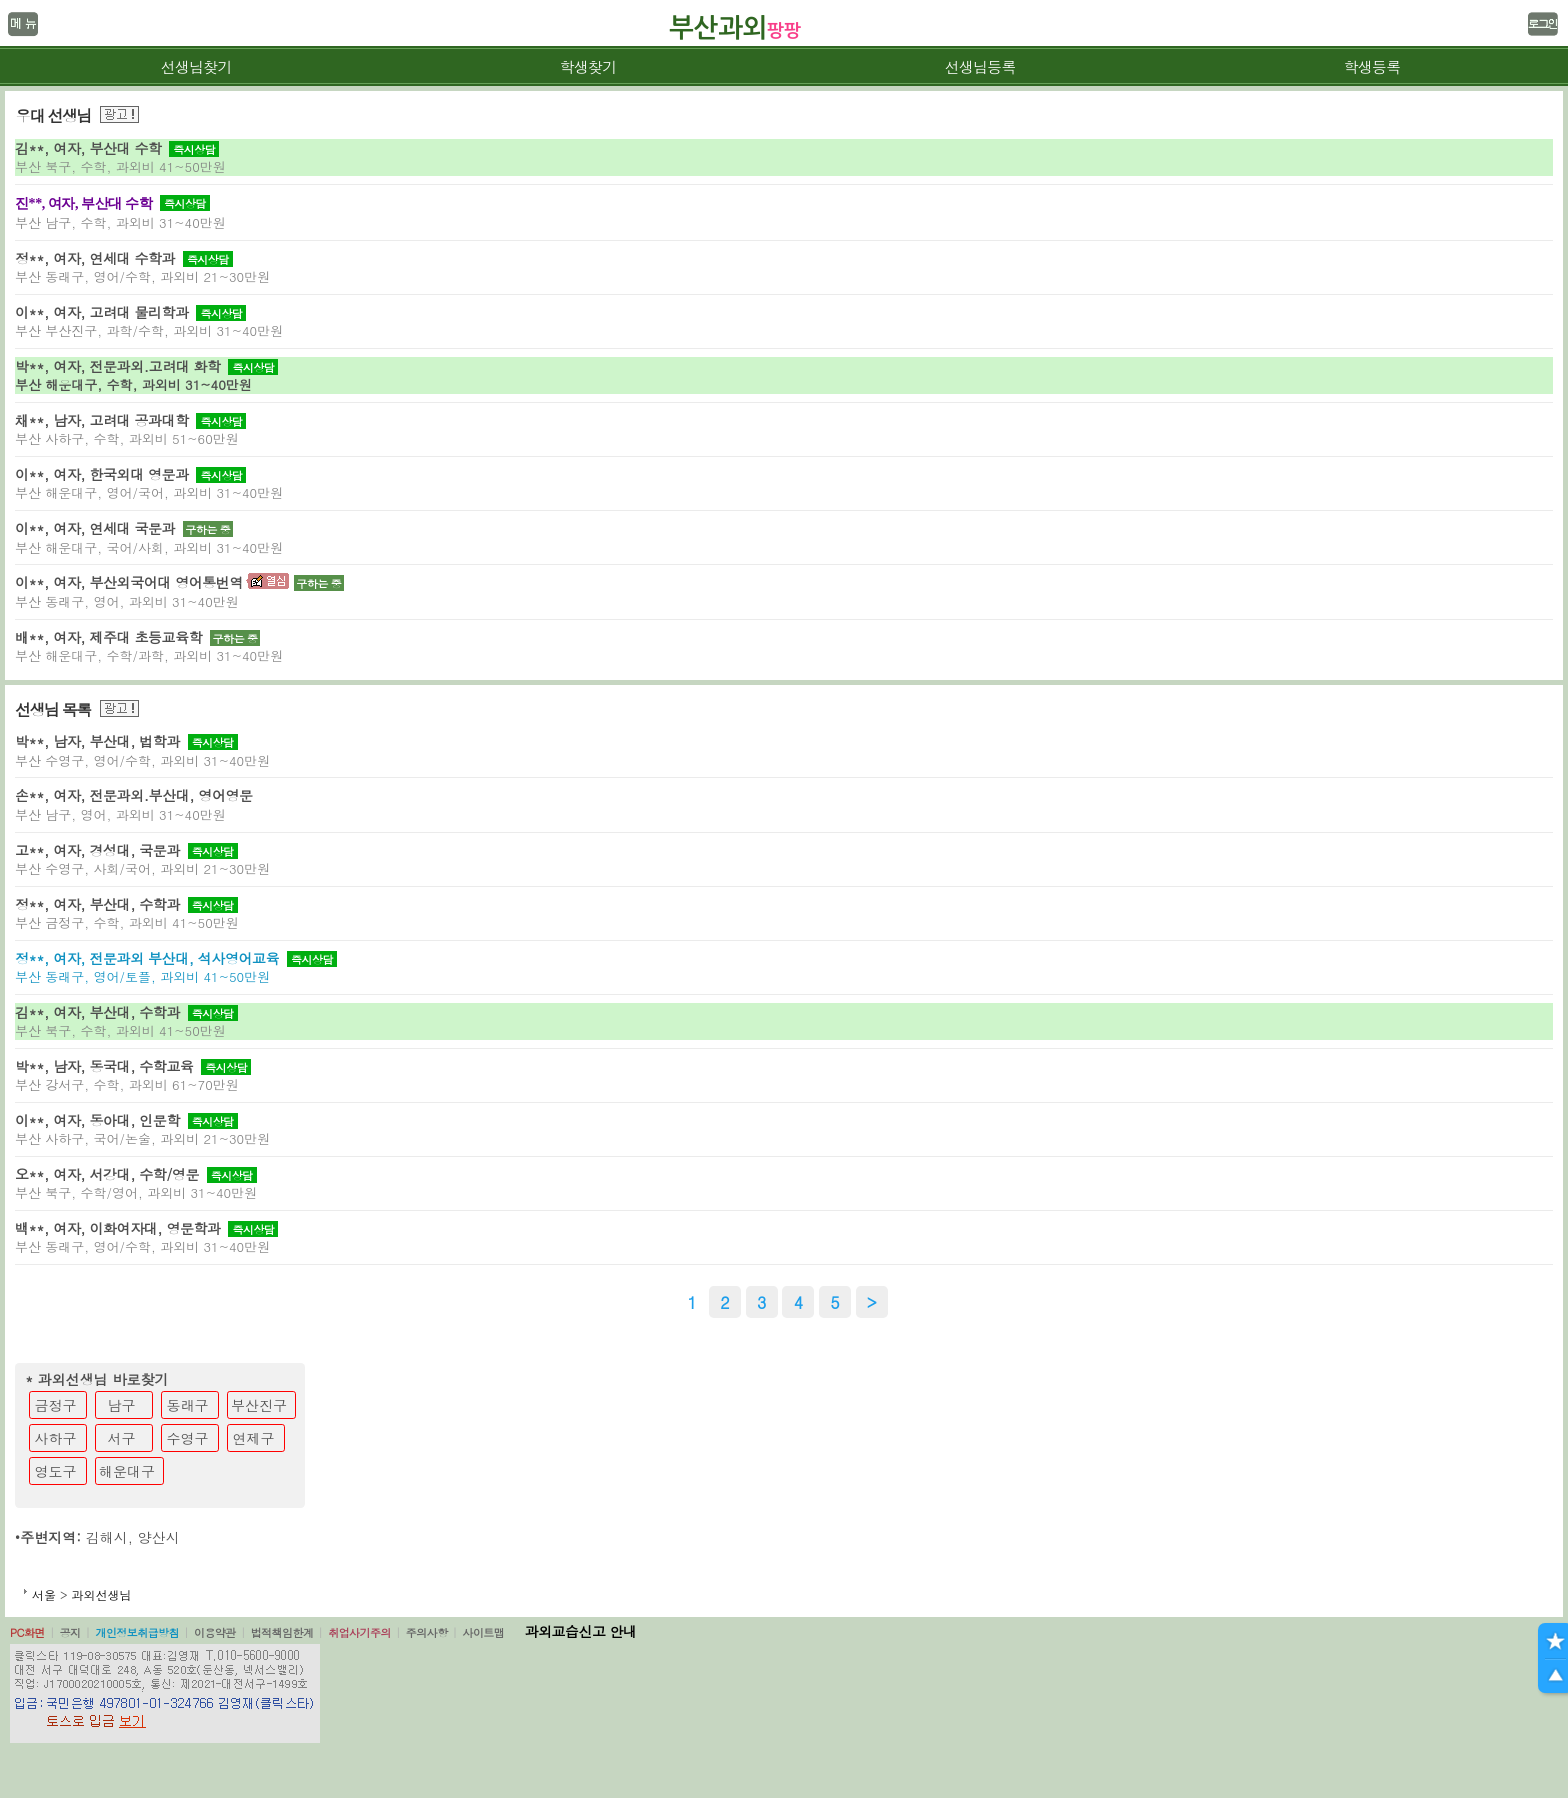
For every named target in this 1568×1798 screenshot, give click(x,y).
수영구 (188, 1438)
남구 (122, 1405)
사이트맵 (483, 1632)
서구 (122, 1438)
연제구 (254, 1438)
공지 (70, 1632)
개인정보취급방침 (137, 1632)
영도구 (56, 1471)
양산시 (159, 1537)
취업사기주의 (359, 1632)
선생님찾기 (195, 66)
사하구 (56, 1438)
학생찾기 (588, 66)
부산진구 (259, 1405)
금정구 (56, 1405)
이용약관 (215, 1632)
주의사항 (427, 1632)
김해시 (107, 1537)
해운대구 (127, 1471)
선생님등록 (979, 66)
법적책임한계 (282, 1632)
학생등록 (1372, 66)
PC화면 (27, 1632)
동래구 (188, 1405)
